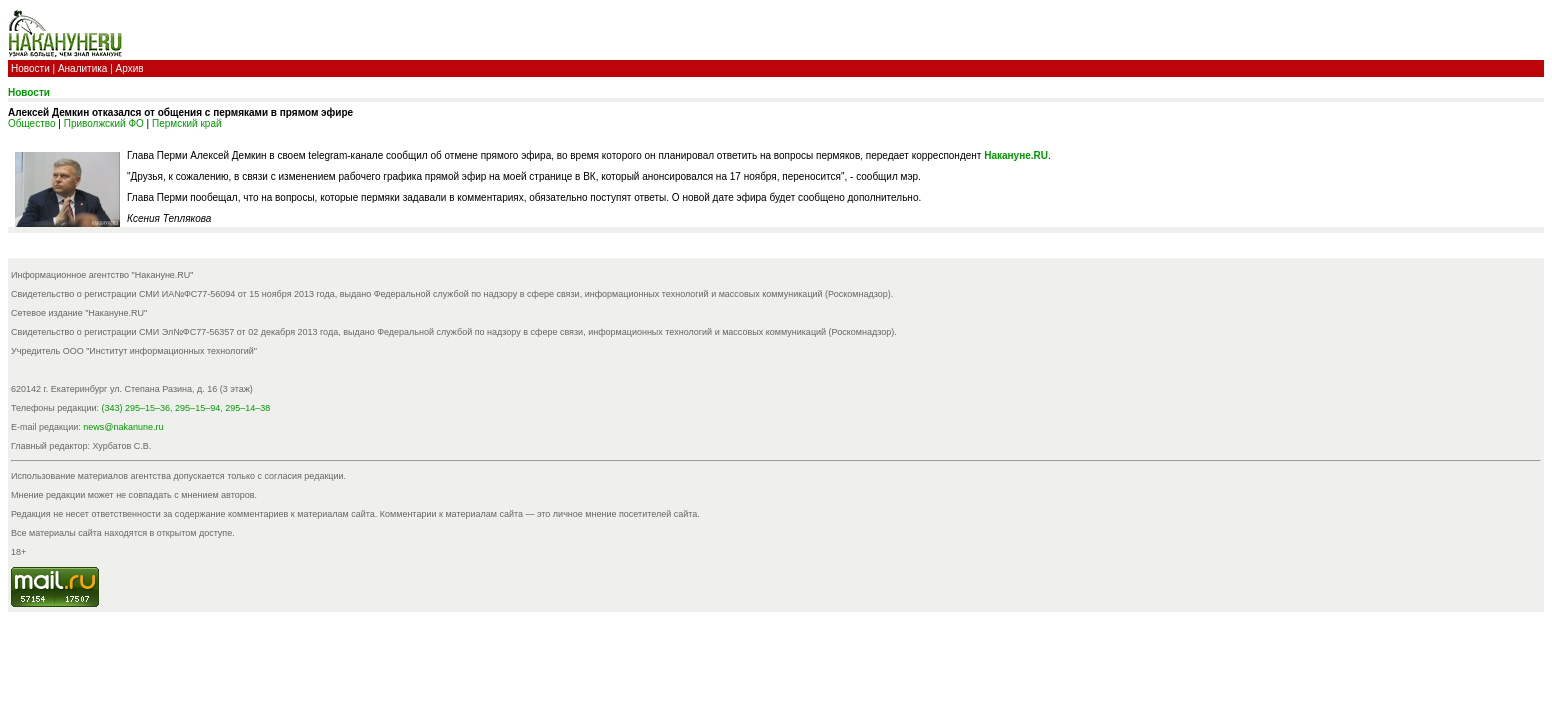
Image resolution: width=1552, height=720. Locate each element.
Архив (130, 68)
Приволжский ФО (104, 123)
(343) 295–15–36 (136, 408)
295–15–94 (197, 408)
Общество (32, 123)
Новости (30, 68)
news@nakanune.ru (123, 427)
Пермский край (187, 123)
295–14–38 (247, 408)
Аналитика (83, 68)
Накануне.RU (1016, 155)
